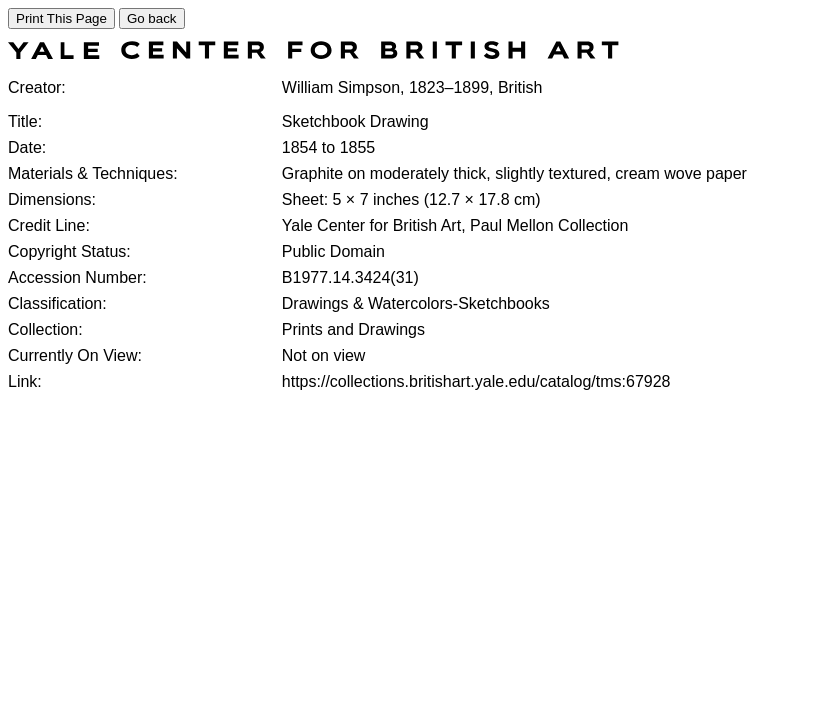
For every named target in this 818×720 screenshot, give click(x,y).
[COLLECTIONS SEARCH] (313, 53)
